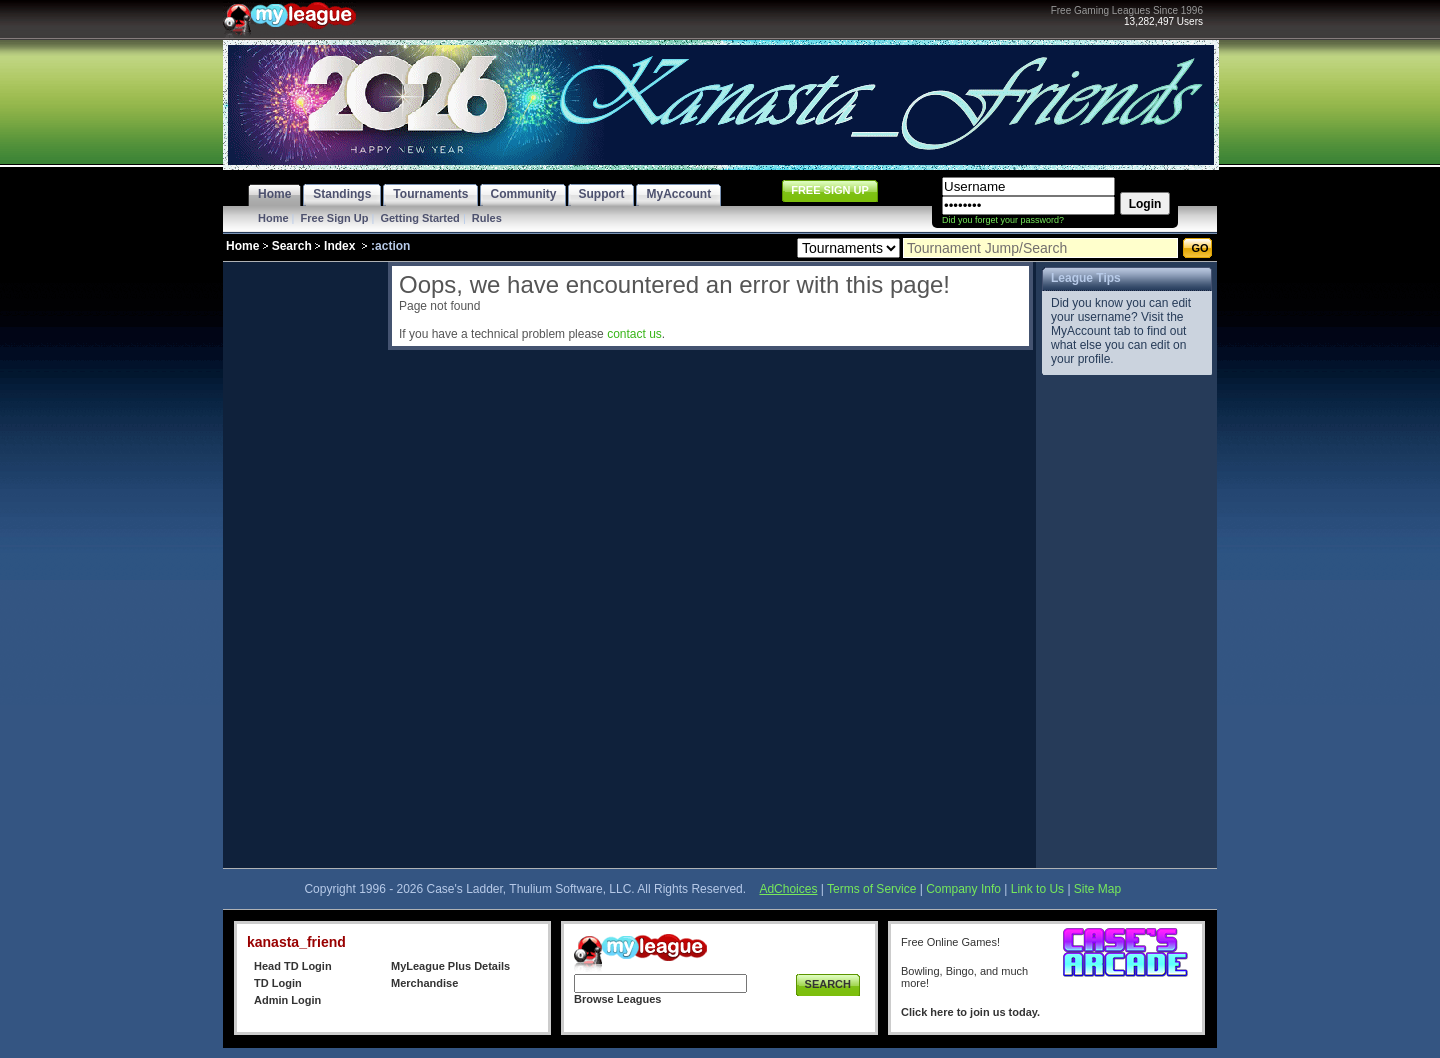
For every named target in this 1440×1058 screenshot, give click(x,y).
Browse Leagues (617, 999)
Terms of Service (871, 889)
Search (292, 246)
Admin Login (287, 1000)
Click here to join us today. (970, 1012)
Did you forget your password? (1003, 220)
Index (339, 246)
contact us (634, 334)
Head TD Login (293, 966)
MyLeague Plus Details (450, 966)
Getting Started (419, 218)
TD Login (278, 983)
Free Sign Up (335, 218)
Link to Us (1037, 889)
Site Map (1097, 889)
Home (273, 218)
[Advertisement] (303, 562)
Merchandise (424, 983)
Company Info (963, 889)
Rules (487, 218)
